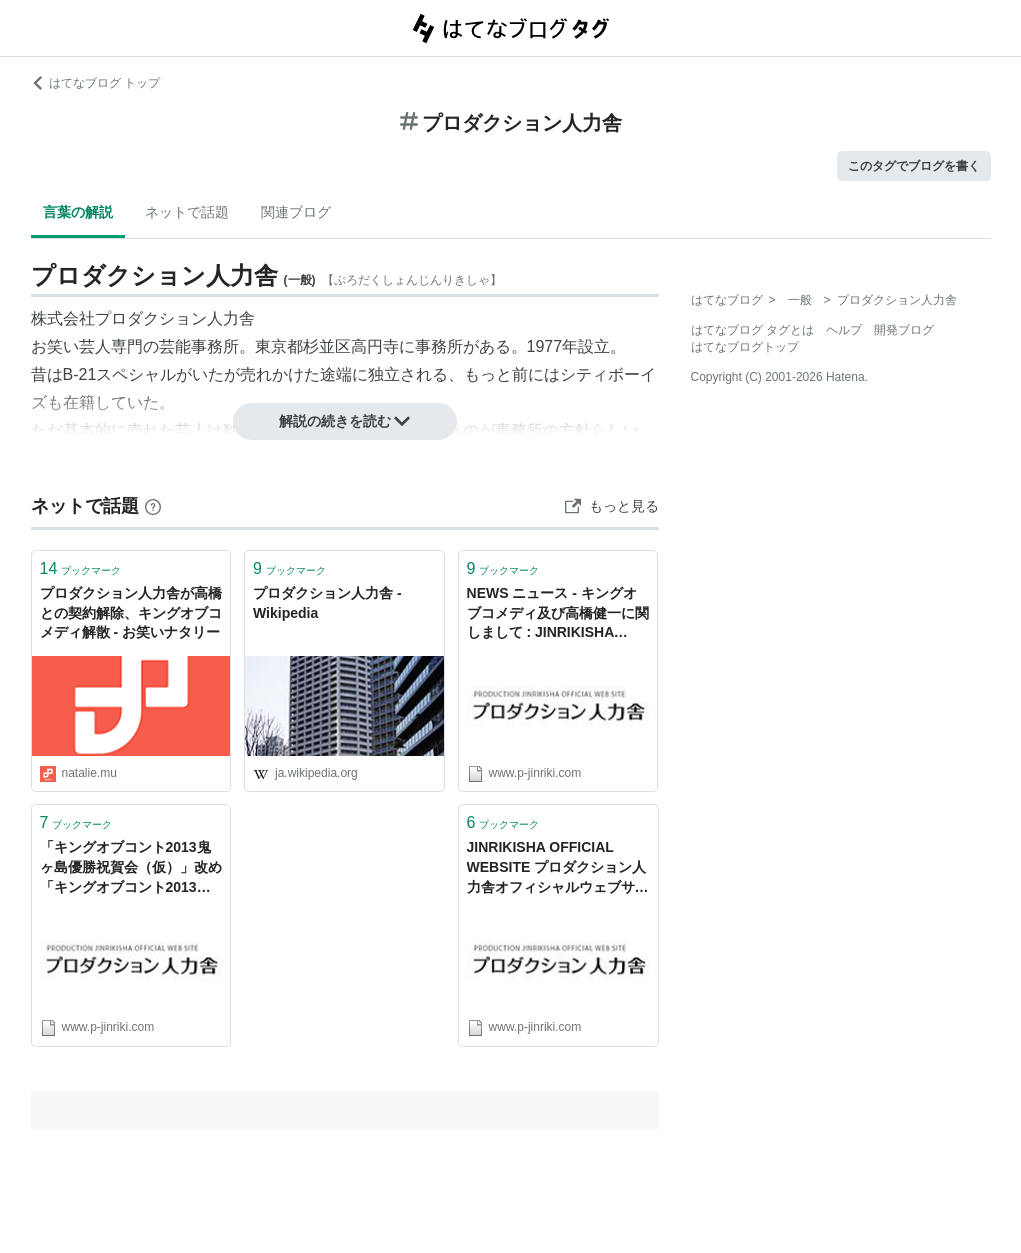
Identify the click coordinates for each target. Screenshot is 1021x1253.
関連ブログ (296, 212)
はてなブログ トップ (95, 83)
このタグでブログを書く (914, 166)
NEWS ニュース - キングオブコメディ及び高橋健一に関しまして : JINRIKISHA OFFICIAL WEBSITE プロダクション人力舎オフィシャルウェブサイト (558, 614)
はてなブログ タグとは (752, 330)
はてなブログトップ (745, 347)
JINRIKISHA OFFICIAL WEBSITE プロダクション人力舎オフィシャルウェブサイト (558, 868)
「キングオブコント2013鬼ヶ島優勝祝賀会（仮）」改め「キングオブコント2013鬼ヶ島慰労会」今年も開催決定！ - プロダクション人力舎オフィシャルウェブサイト (131, 868)
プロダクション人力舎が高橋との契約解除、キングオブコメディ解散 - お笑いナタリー (131, 612)
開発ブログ (904, 330)
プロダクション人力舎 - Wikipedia (327, 603)
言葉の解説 (78, 212)
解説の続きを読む (345, 421)
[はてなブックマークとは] (153, 506)
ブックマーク (81, 568)
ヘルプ (844, 330)
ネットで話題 (187, 212)
